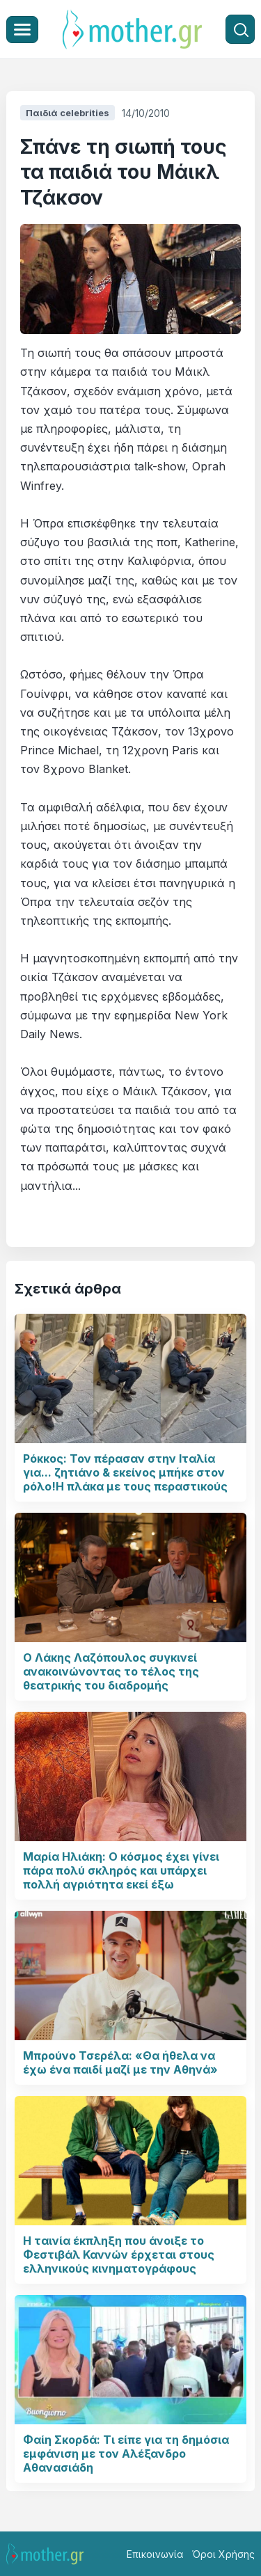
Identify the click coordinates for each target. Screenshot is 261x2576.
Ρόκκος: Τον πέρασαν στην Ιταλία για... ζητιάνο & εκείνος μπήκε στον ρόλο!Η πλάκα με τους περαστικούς (125, 1472)
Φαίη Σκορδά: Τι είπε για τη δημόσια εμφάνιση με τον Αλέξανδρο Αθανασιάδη (126, 2453)
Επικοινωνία (155, 2554)
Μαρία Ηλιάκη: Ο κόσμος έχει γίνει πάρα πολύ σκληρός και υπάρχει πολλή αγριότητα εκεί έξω (121, 1870)
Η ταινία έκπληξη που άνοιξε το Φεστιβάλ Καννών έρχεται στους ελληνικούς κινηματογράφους (118, 2254)
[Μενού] (22, 29)
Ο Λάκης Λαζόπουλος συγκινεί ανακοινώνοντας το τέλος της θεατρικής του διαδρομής (111, 1671)
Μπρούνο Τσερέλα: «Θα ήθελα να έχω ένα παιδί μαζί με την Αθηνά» (120, 2062)
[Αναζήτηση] (240, 29)
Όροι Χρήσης (223, 2554)
